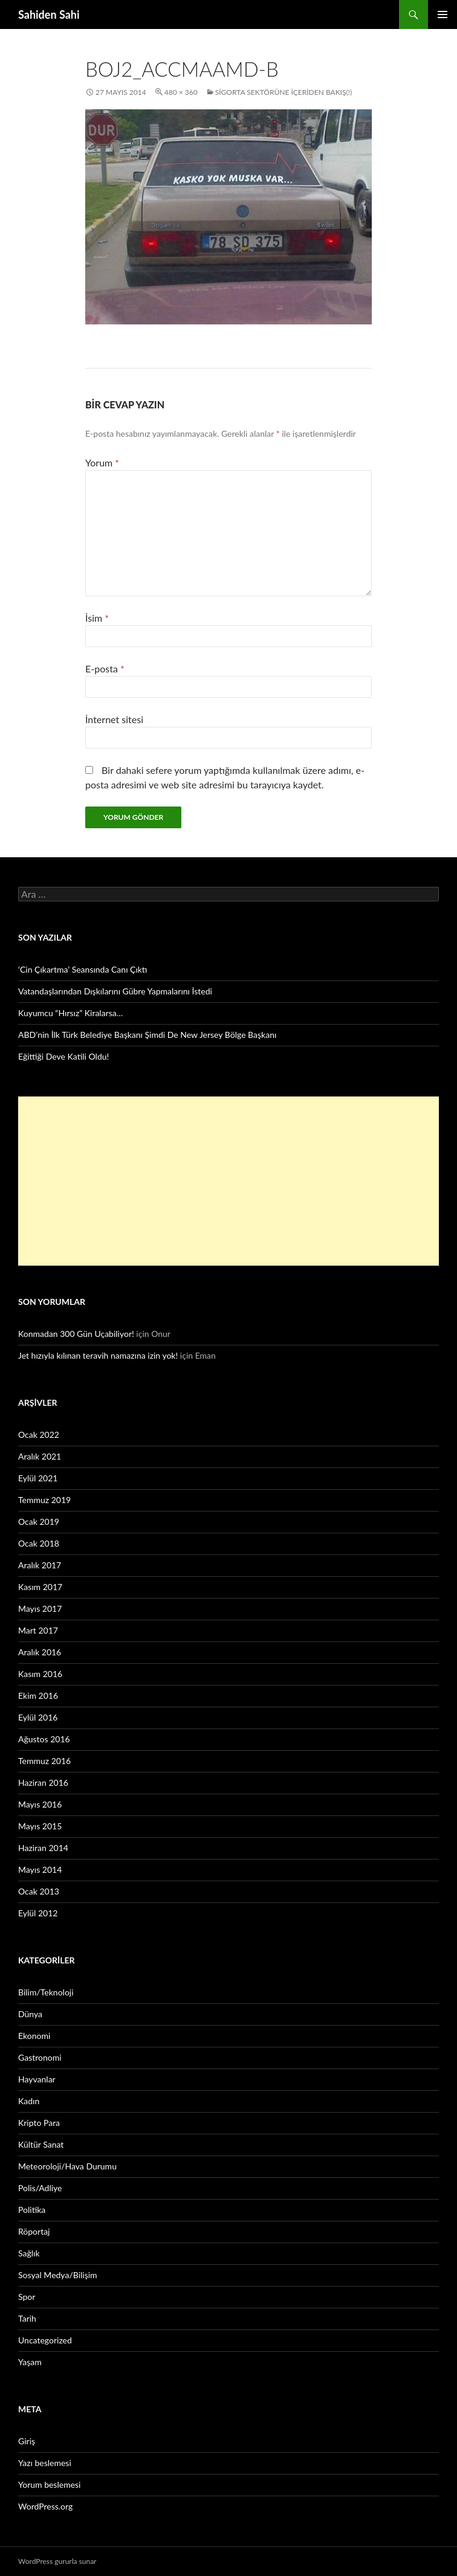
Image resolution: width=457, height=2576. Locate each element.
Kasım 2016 (40, 1674)
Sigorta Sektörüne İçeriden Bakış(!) (283, 92)
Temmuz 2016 (44, 1761)
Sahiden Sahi (49, 14)
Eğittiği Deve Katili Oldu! (63, 1056)
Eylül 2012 (37, 1913)
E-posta (105, 668)
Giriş (26, 2441)
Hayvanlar (37, 2079)
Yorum (102, 462)
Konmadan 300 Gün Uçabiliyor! (76, 1333)
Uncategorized (45, 2340)
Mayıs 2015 (40, 1826)
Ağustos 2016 (44, 1739)
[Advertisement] (228, 1181)
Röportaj (34, 2231)
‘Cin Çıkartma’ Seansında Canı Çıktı (82, 969)
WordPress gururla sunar (57, 2561)
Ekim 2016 (38, 1695)
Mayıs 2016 (40, 1804)
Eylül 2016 (37, 1717)
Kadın (28, 2101)
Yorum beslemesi (49, 2484)
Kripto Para (39, 2122)
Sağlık (29, 2253)
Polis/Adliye (40, 2188)
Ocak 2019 (38, 1521)
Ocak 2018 (38, 1543)
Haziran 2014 (43, 1848)
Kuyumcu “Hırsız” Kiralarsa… (70, 1013)
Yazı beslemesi (44, 2463)
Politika (31, 2209)
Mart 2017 (38, 1630)
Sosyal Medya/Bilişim (57, 2275)
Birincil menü (442, 14)
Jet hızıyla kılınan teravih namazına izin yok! (98, 1355)
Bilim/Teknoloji (46, 1992)
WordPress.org (45, 2506)
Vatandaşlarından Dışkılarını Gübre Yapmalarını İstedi (115, 991)
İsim (97, 617)
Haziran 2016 (43, 1782)
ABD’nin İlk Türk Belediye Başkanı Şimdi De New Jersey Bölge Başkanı (147, 1034)
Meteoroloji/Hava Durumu (67, 2166)
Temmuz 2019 (44, 1500)
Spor (26, 2296)
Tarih (27, 2318)
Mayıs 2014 (40, 1869)
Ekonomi (34, 2035)
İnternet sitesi (114, 719)
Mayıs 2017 (40, 1608)
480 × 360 (181, 92)
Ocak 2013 (38, 1891)
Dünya (30, 2014)
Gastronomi (40, 2057)
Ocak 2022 (38, 1434)
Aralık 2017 (39, 1565)
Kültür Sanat (40, 2144)
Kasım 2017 (40, 1587)
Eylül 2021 (37, 1478)
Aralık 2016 (39, 1652)
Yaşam (30, 2362)
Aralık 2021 (39, 1456)
